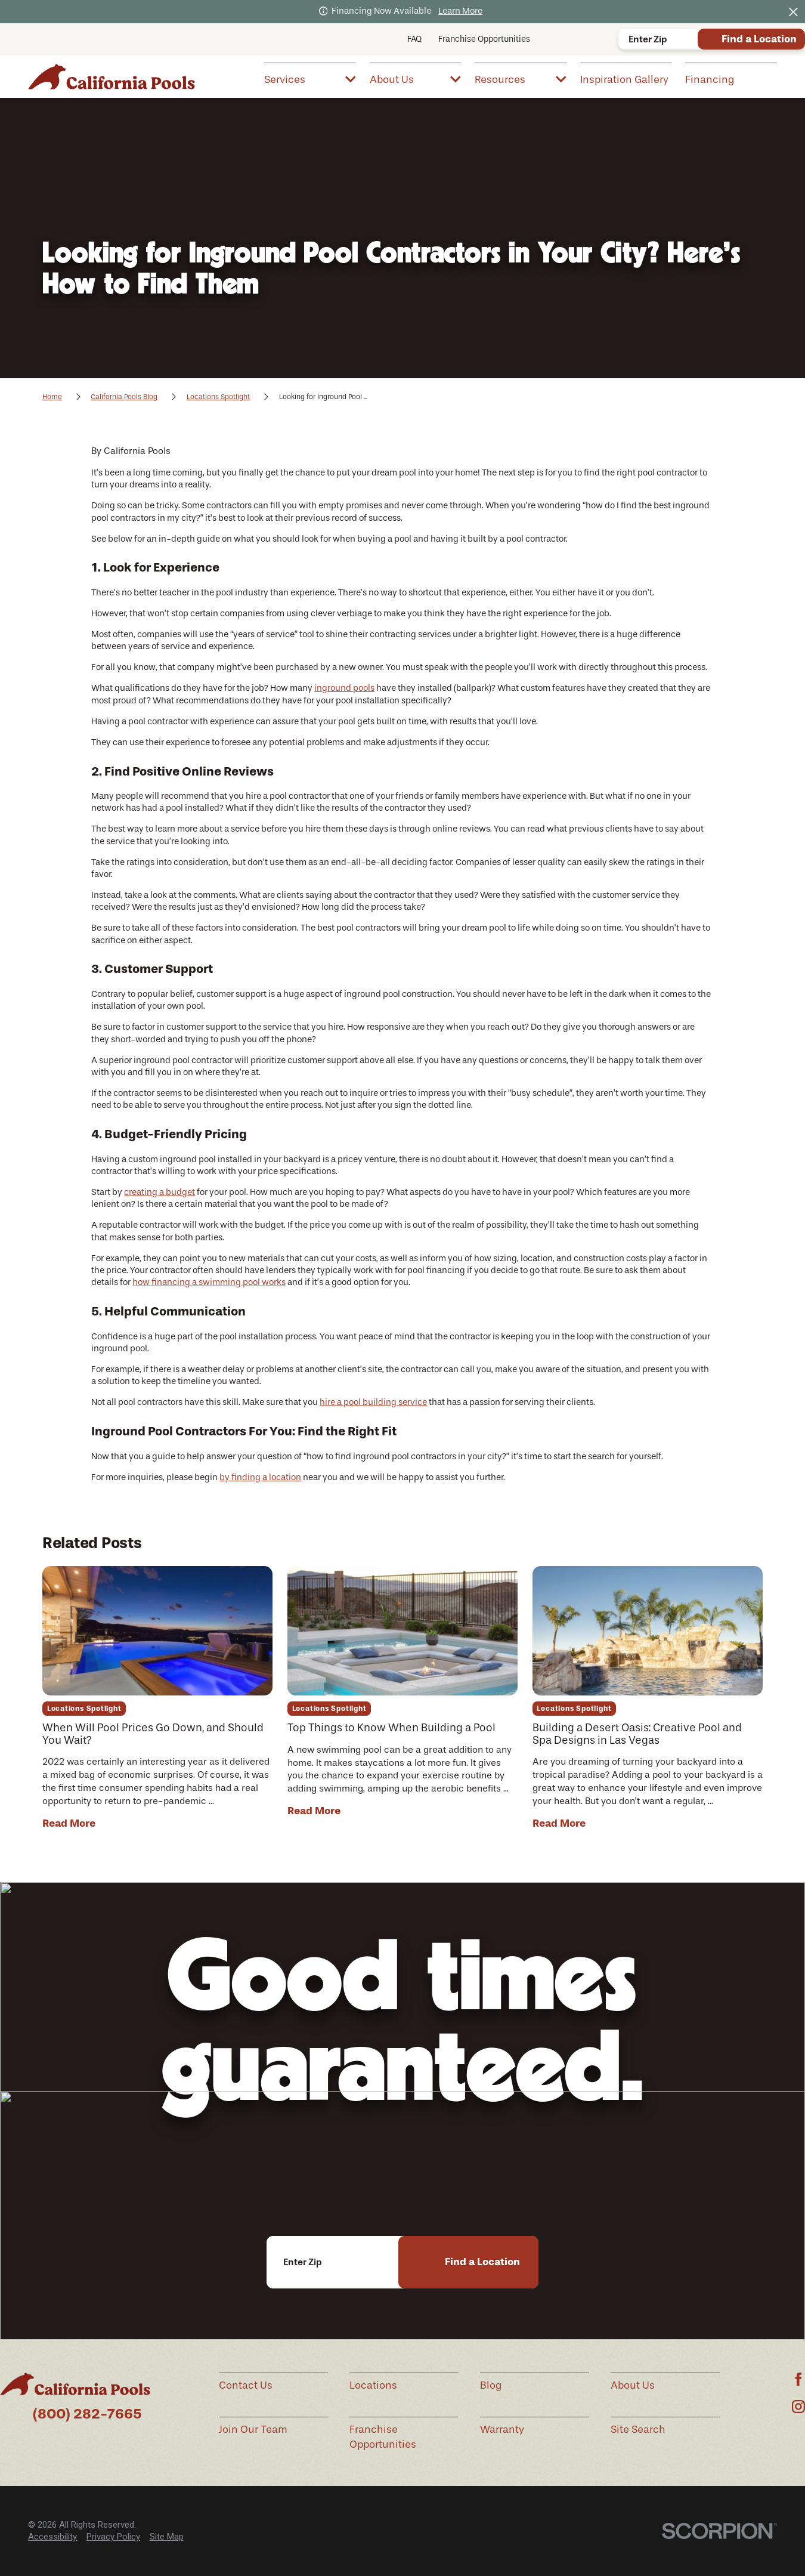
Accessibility (52, 2536)
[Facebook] (798, 2379)
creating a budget (159, 1192)
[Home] (111, 76)
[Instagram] (798, 2406)
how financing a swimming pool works (209, 1282)
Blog (490, 2385)
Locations (373, 2385)
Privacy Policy (113, 2536)
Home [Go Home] (52, 397)
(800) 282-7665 (87, 2413)
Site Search (638, 2429)
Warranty (502, 2429)
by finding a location (260, 1477)
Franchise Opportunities (484, 39)
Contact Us (246, 2385)
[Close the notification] (793, 11)
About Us (633, 2385)
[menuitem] (309, 78)
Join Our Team (253, 2429)
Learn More (460, 11)
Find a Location (759, 38)
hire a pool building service (373, 1402)
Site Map (167, 2536)
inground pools (344, 688)
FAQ (414, 39)
